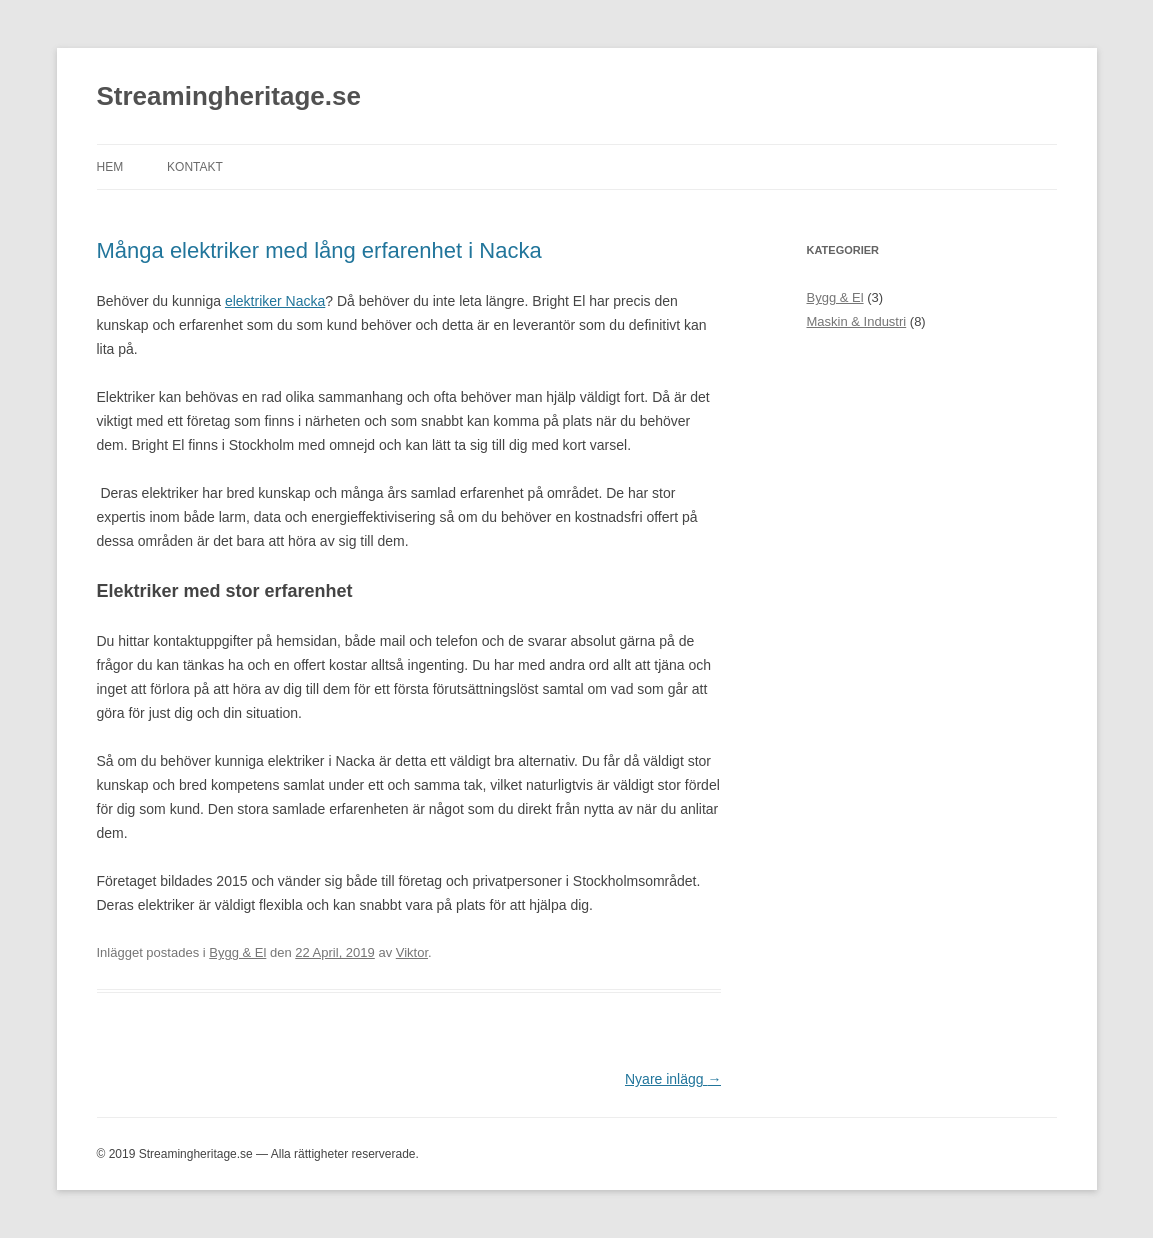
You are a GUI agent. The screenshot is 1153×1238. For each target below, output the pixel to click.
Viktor (412, 952)
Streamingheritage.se (229, 96)
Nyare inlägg (673, 1079)
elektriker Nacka (275, 301)
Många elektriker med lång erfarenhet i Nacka (319, 250)
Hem (110, 167)
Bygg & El (237, 952)
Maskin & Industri (857, 321)
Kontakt (195, 167)
